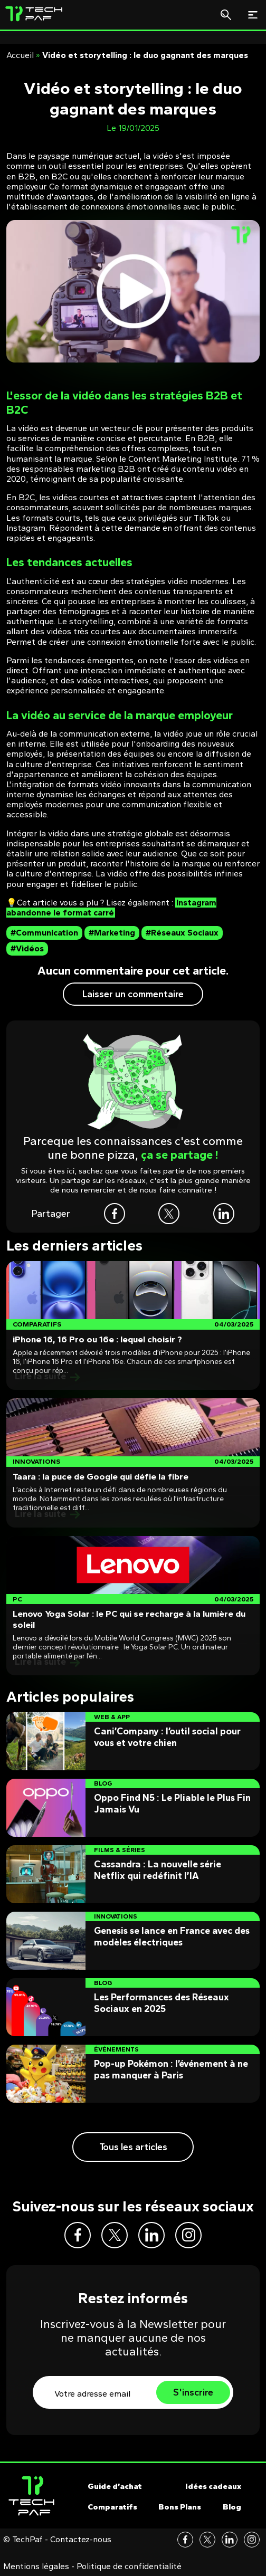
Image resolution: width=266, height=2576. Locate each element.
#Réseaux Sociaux (182, 933)
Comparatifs (112, 2507)
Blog (232, 2507)
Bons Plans (179, 2507)
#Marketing (112, 933)
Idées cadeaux (213, 2486)
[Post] (133, 1325)
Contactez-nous (80, 2539)
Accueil (20, 55)
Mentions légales (36, 2566)
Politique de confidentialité (129, 2566)
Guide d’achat (115, 2486)
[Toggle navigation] (253, 15)
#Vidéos (27, 948)
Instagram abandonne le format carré (111, 908)
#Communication (44, 933)
